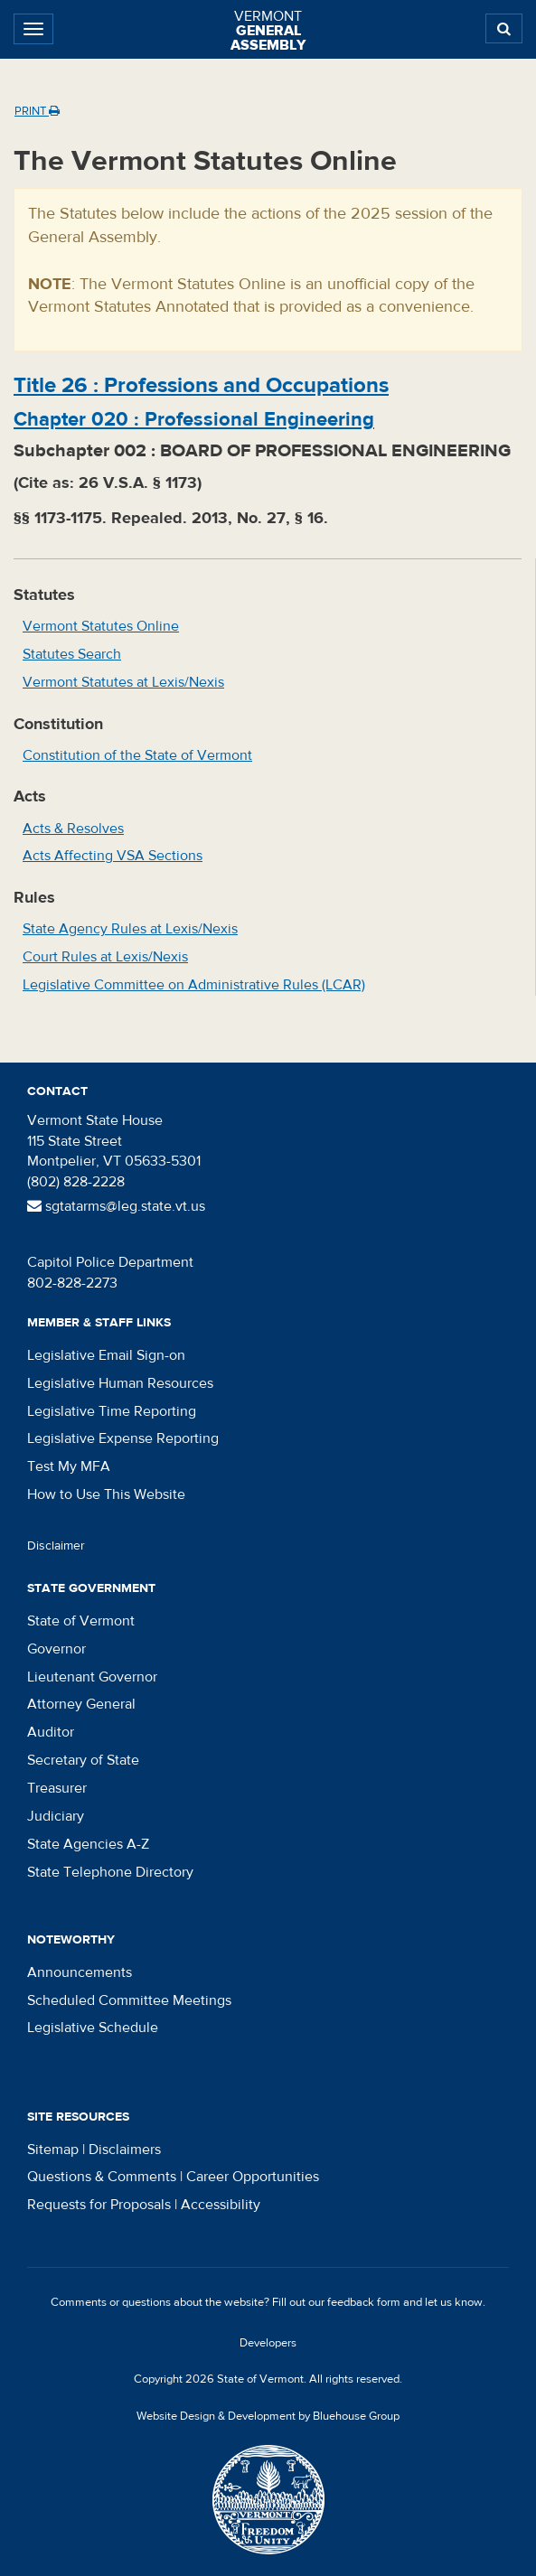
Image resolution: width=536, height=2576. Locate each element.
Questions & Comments (101, 2177)
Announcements (79, 1972)
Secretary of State (83, 1760)
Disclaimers (125, 2149)
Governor (56, 1649)
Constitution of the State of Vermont (137, 755)
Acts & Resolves (73, 829)
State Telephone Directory (110, 1872)
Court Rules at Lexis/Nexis (105, 957)
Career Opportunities (252, 2177)
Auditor (50, 1732)
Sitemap (53, 2149)
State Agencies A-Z (88, 1844)
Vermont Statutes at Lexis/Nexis (123, 682)
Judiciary (55, 1816)
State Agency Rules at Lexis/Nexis (130, 929)
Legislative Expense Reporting (123, 1438)
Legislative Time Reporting (111, 1411)
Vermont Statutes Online (101, 626)
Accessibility (220, 2205)
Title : (201, 385)
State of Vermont (81, 1621)
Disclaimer (56, 1546)
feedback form (363, 2302)
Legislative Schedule (92, 2028)
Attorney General (81, 1704)
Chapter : (194, 419)
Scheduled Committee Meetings (129, 2000)
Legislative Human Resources (120, 1383)
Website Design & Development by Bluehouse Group (268, 2416)
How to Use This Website (106, 1494)
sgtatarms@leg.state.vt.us (116, 1206)
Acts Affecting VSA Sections (112, 856)
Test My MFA (68, 1466)
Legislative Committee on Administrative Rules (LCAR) (194, 985)
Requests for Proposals (99, 2205)
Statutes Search (72, 654)
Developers (268, 2343)
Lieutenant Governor (92, 1677)
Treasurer (57, 1788)
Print (37, 111)
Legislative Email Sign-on (106, 1355)
